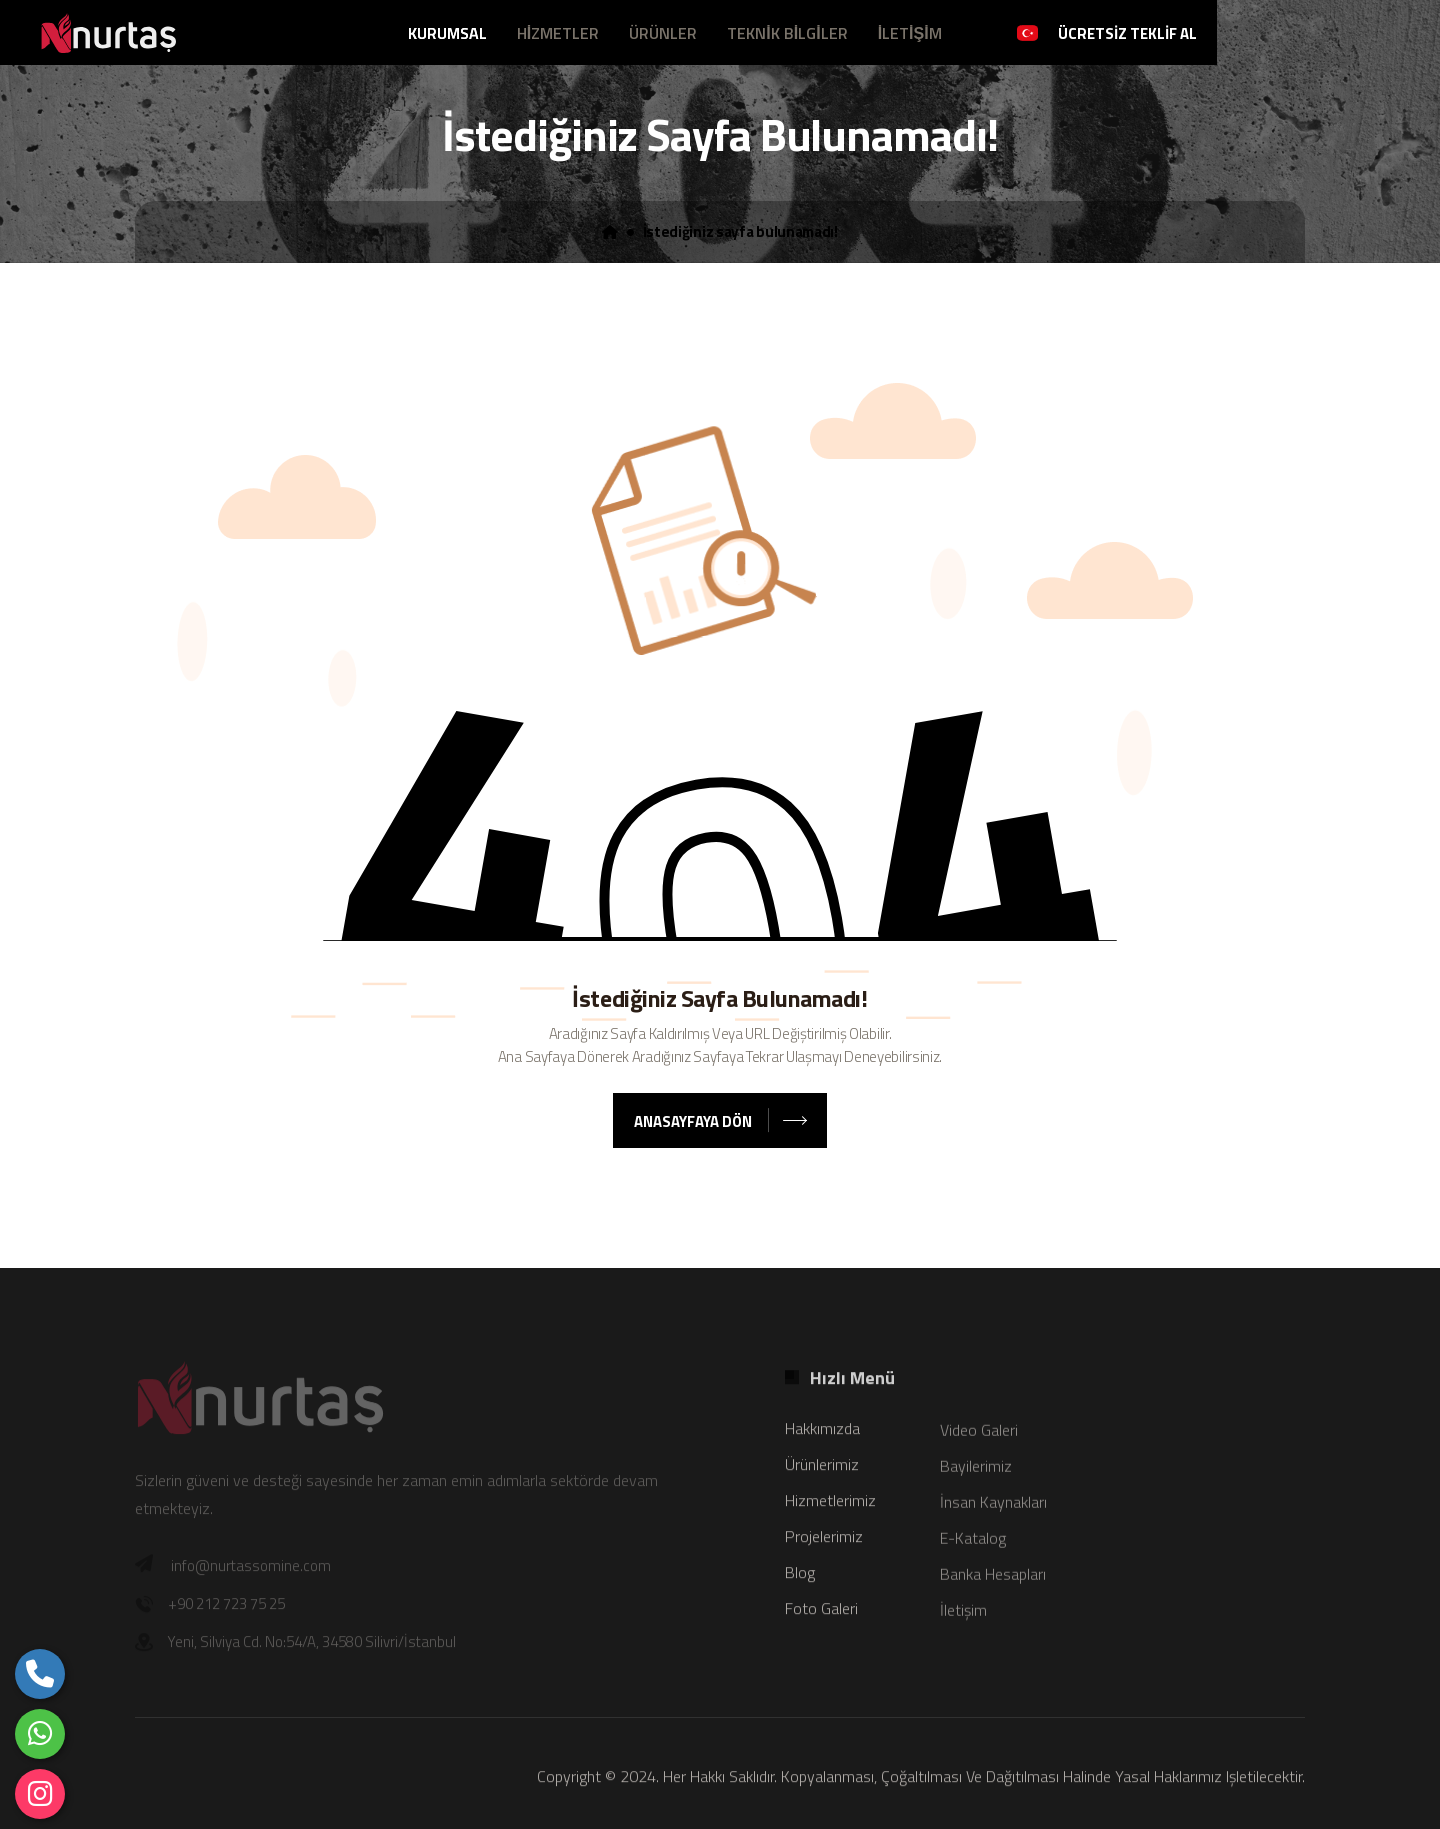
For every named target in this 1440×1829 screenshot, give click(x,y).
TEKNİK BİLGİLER (787, 33)
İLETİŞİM (910, 33)
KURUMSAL (447, 33)
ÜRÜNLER (663, 33)
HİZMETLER (558, 33)
